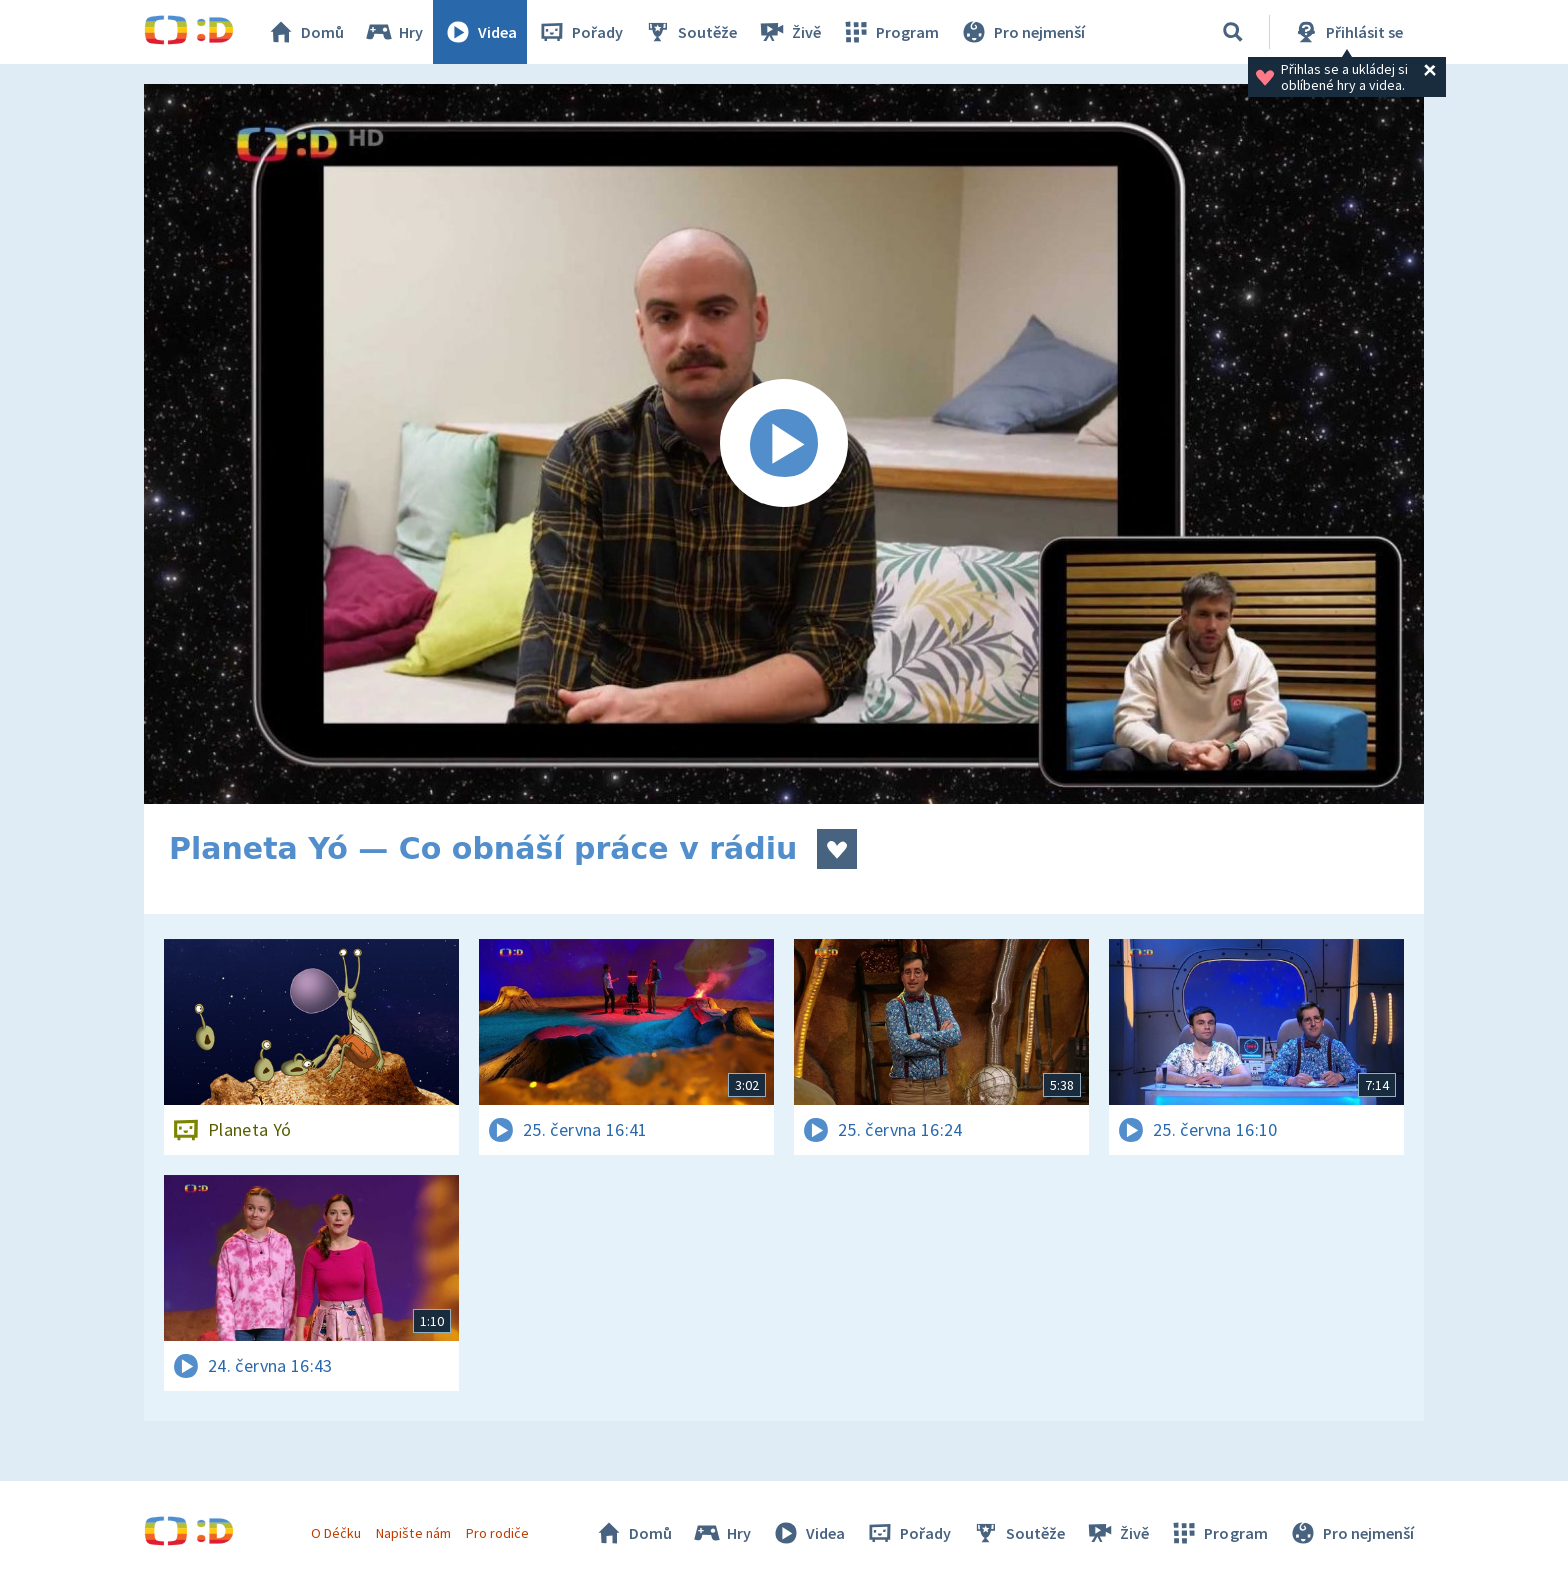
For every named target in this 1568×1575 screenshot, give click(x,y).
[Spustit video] (784, 444)
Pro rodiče (497, 1533)
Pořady (580, 32)
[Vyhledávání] (1233, 32)
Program (890, 32)
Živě (789, 32)
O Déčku (336, 1533)
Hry (393, 32)
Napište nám (413, 1533)
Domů (305, 32)
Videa (480, 32)
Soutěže (690, 32)
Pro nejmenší (1022, 32)
